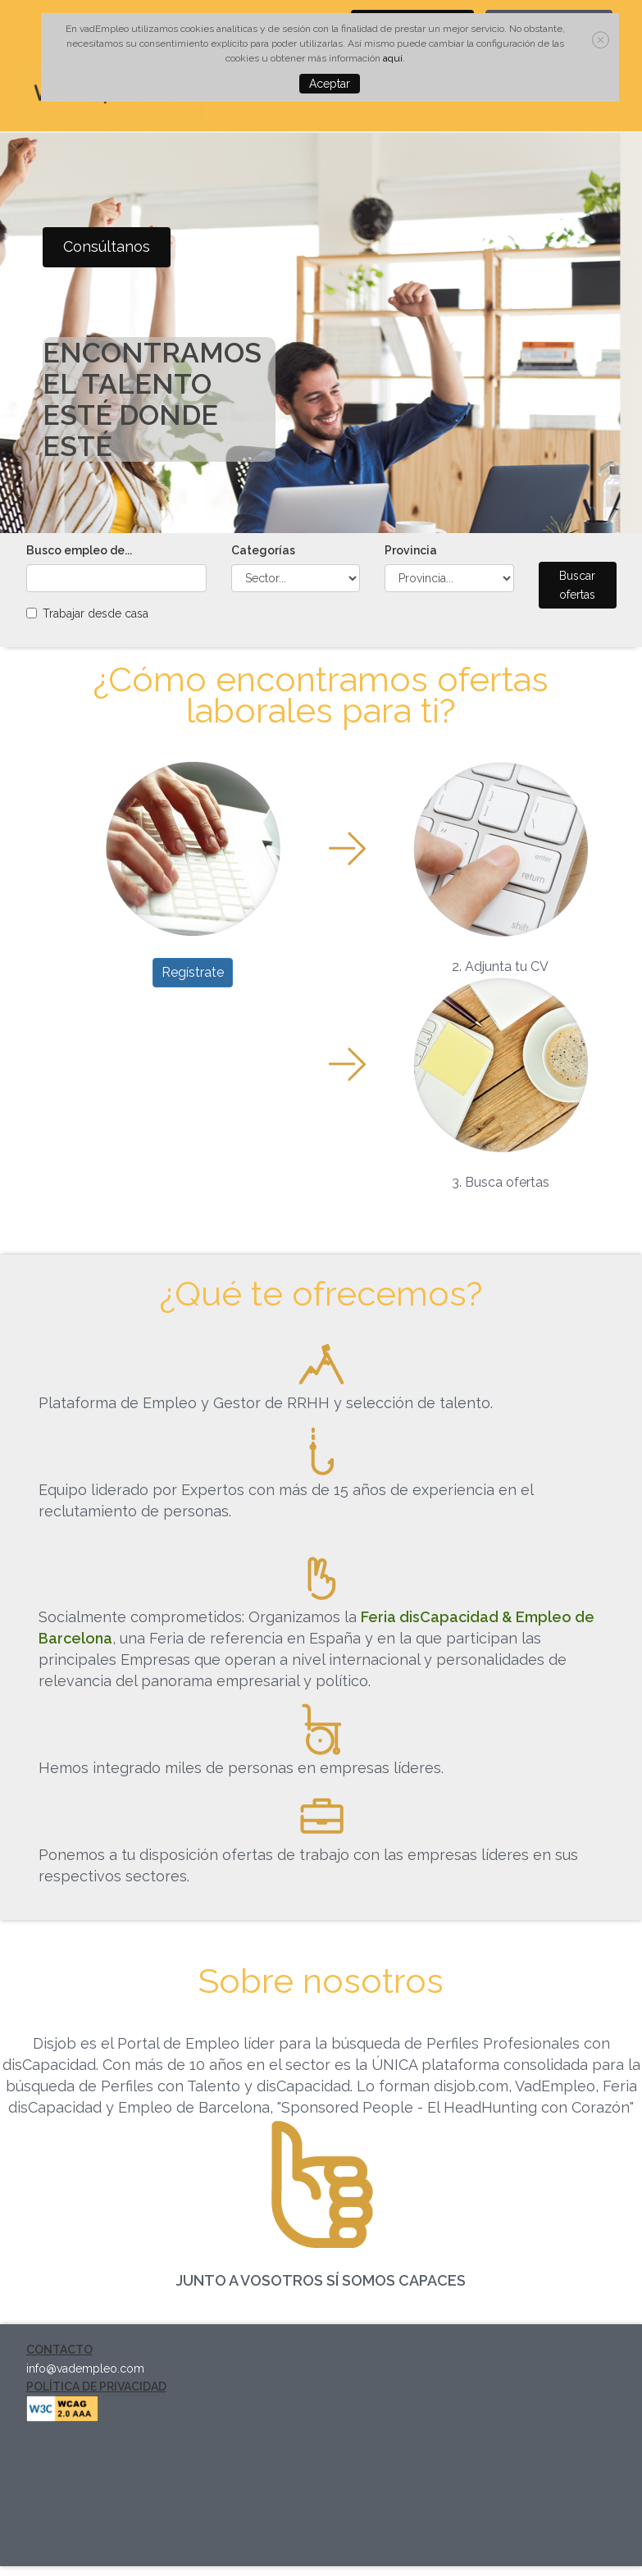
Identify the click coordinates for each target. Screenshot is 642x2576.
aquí (393, 58)
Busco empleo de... (79, 550)
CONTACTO (59, 2349)
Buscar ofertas (577, 584)
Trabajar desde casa (95, 613)
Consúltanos (106, 246)
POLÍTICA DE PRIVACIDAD (96, 2386)
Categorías (263, 550)
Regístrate (193, 972)
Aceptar (329, 83)
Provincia (411, 550)
